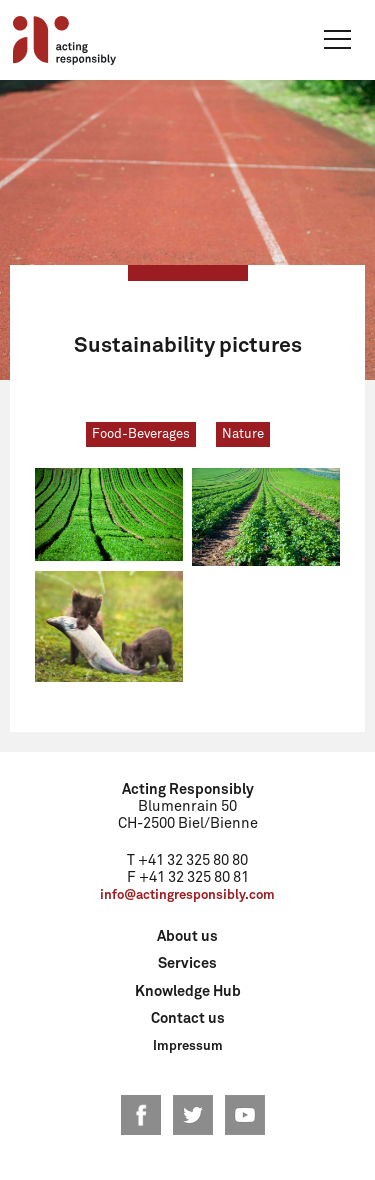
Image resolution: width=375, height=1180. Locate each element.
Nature (243, 434)
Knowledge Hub (188, 992)
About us (187, 937)
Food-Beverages (141, 434)
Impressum (188, 1046)
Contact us (188, 1019)
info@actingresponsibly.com (187, 895)
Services (187, 964)
